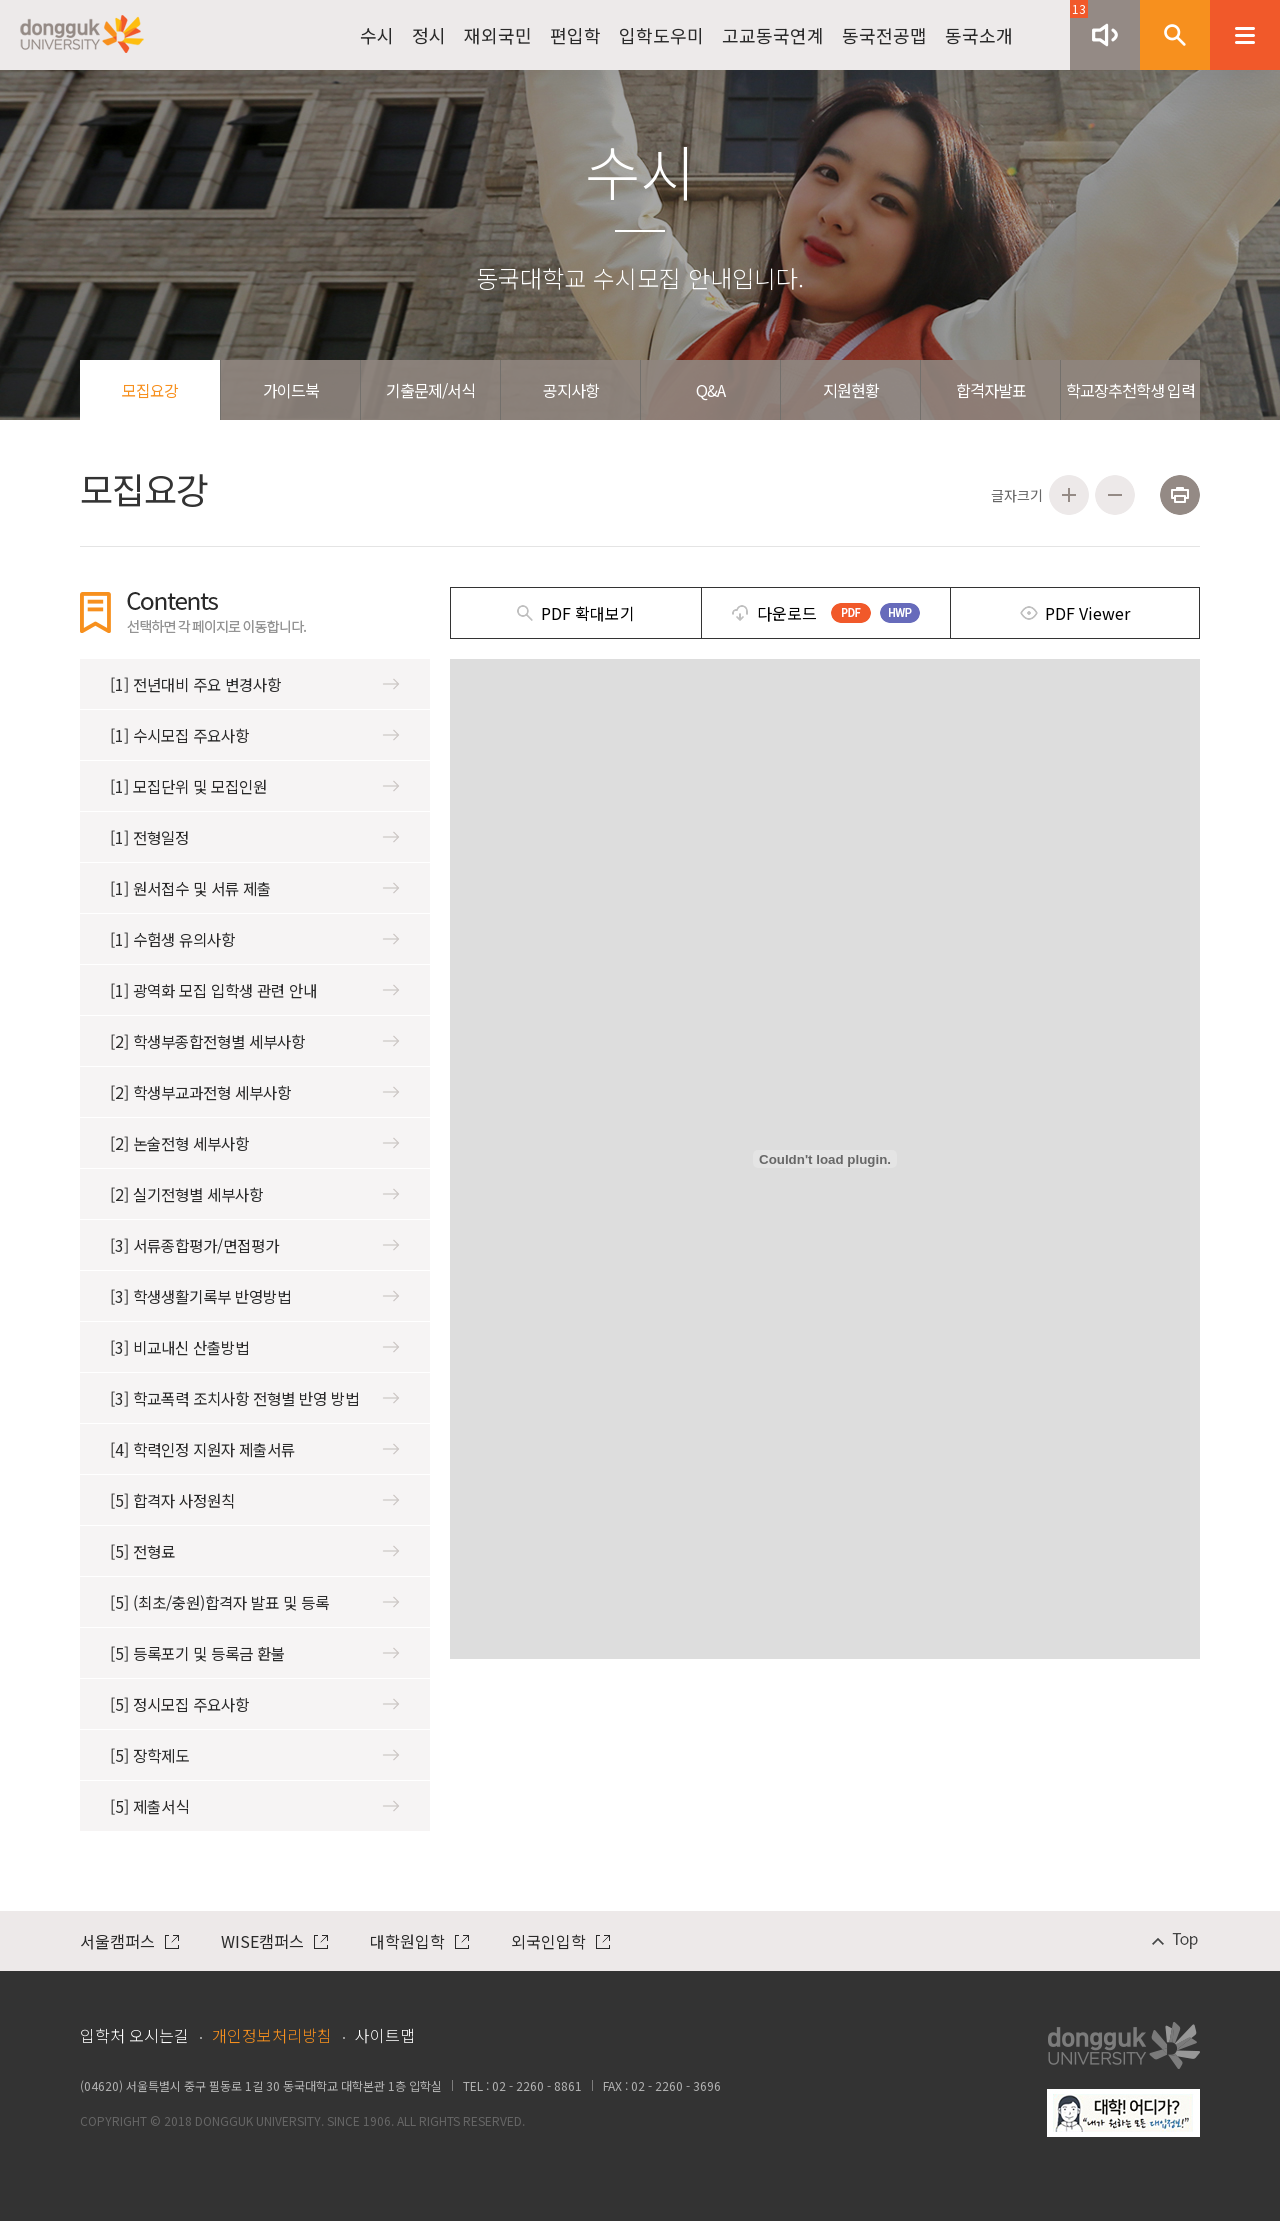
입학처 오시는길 (134, 2035)
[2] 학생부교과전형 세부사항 (255, 1092)
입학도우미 (661, 35)
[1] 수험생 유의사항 (255, 939)
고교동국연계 (773, 35)
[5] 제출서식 (255, 1806)
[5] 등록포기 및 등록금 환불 (255, 1653)
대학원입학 (419, 1941)
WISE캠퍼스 (274, 1941)
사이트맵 (385, 2035)
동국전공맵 (884, 35)
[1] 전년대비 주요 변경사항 (255, 684)
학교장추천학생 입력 (1130, 390)
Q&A (710, 390)
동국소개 (979, 35)
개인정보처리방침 (272, 2035)
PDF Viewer (1087, 613)
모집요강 (150, 390)
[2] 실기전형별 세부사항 (255, 1194)
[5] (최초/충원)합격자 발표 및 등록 (255, 1602)
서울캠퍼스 (129, 1941)
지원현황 (851, 390)
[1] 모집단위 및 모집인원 (255, 786)
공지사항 (571, 390)
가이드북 (291, 390)
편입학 (575, 35)
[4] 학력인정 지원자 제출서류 (255, 1449)
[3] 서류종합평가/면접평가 (255, 1245)
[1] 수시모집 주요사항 (255, 735)
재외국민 (498, 35)
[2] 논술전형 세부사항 (255, 1143)
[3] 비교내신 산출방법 (255, 1347)
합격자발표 (991, 390)
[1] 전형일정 (255, 837)
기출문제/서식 (430, 390)
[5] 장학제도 (255, 1755)
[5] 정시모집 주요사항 (255, 1704)
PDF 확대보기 (588, 613)
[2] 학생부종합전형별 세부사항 (255, 1041)
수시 (377, 35)
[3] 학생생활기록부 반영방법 (255, 1296)
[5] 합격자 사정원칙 (255, 1500)
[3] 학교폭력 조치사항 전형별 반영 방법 (255, 1398)
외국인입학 (560, 1941)
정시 (429, 35)
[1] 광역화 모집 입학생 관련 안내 (255, 990)
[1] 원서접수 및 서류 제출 (255, 888)
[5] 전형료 (255, 1551)
